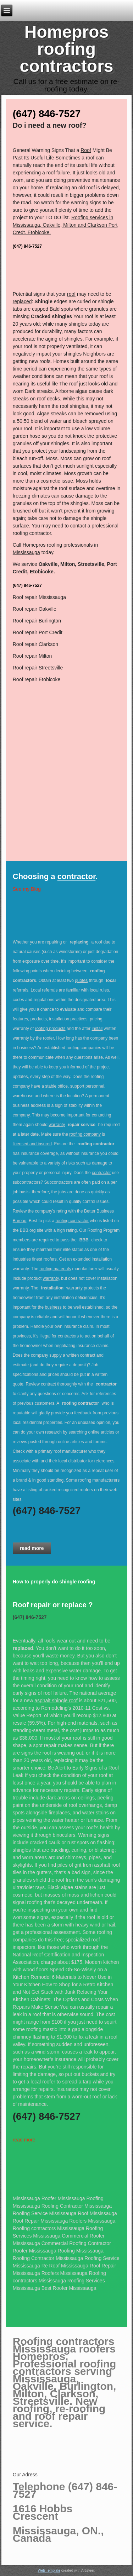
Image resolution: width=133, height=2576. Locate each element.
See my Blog (27, 889)
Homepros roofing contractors (66, 48)
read (18, 2140)
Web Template (49, 2570)
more (29, 2140)
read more (32, 1548)
